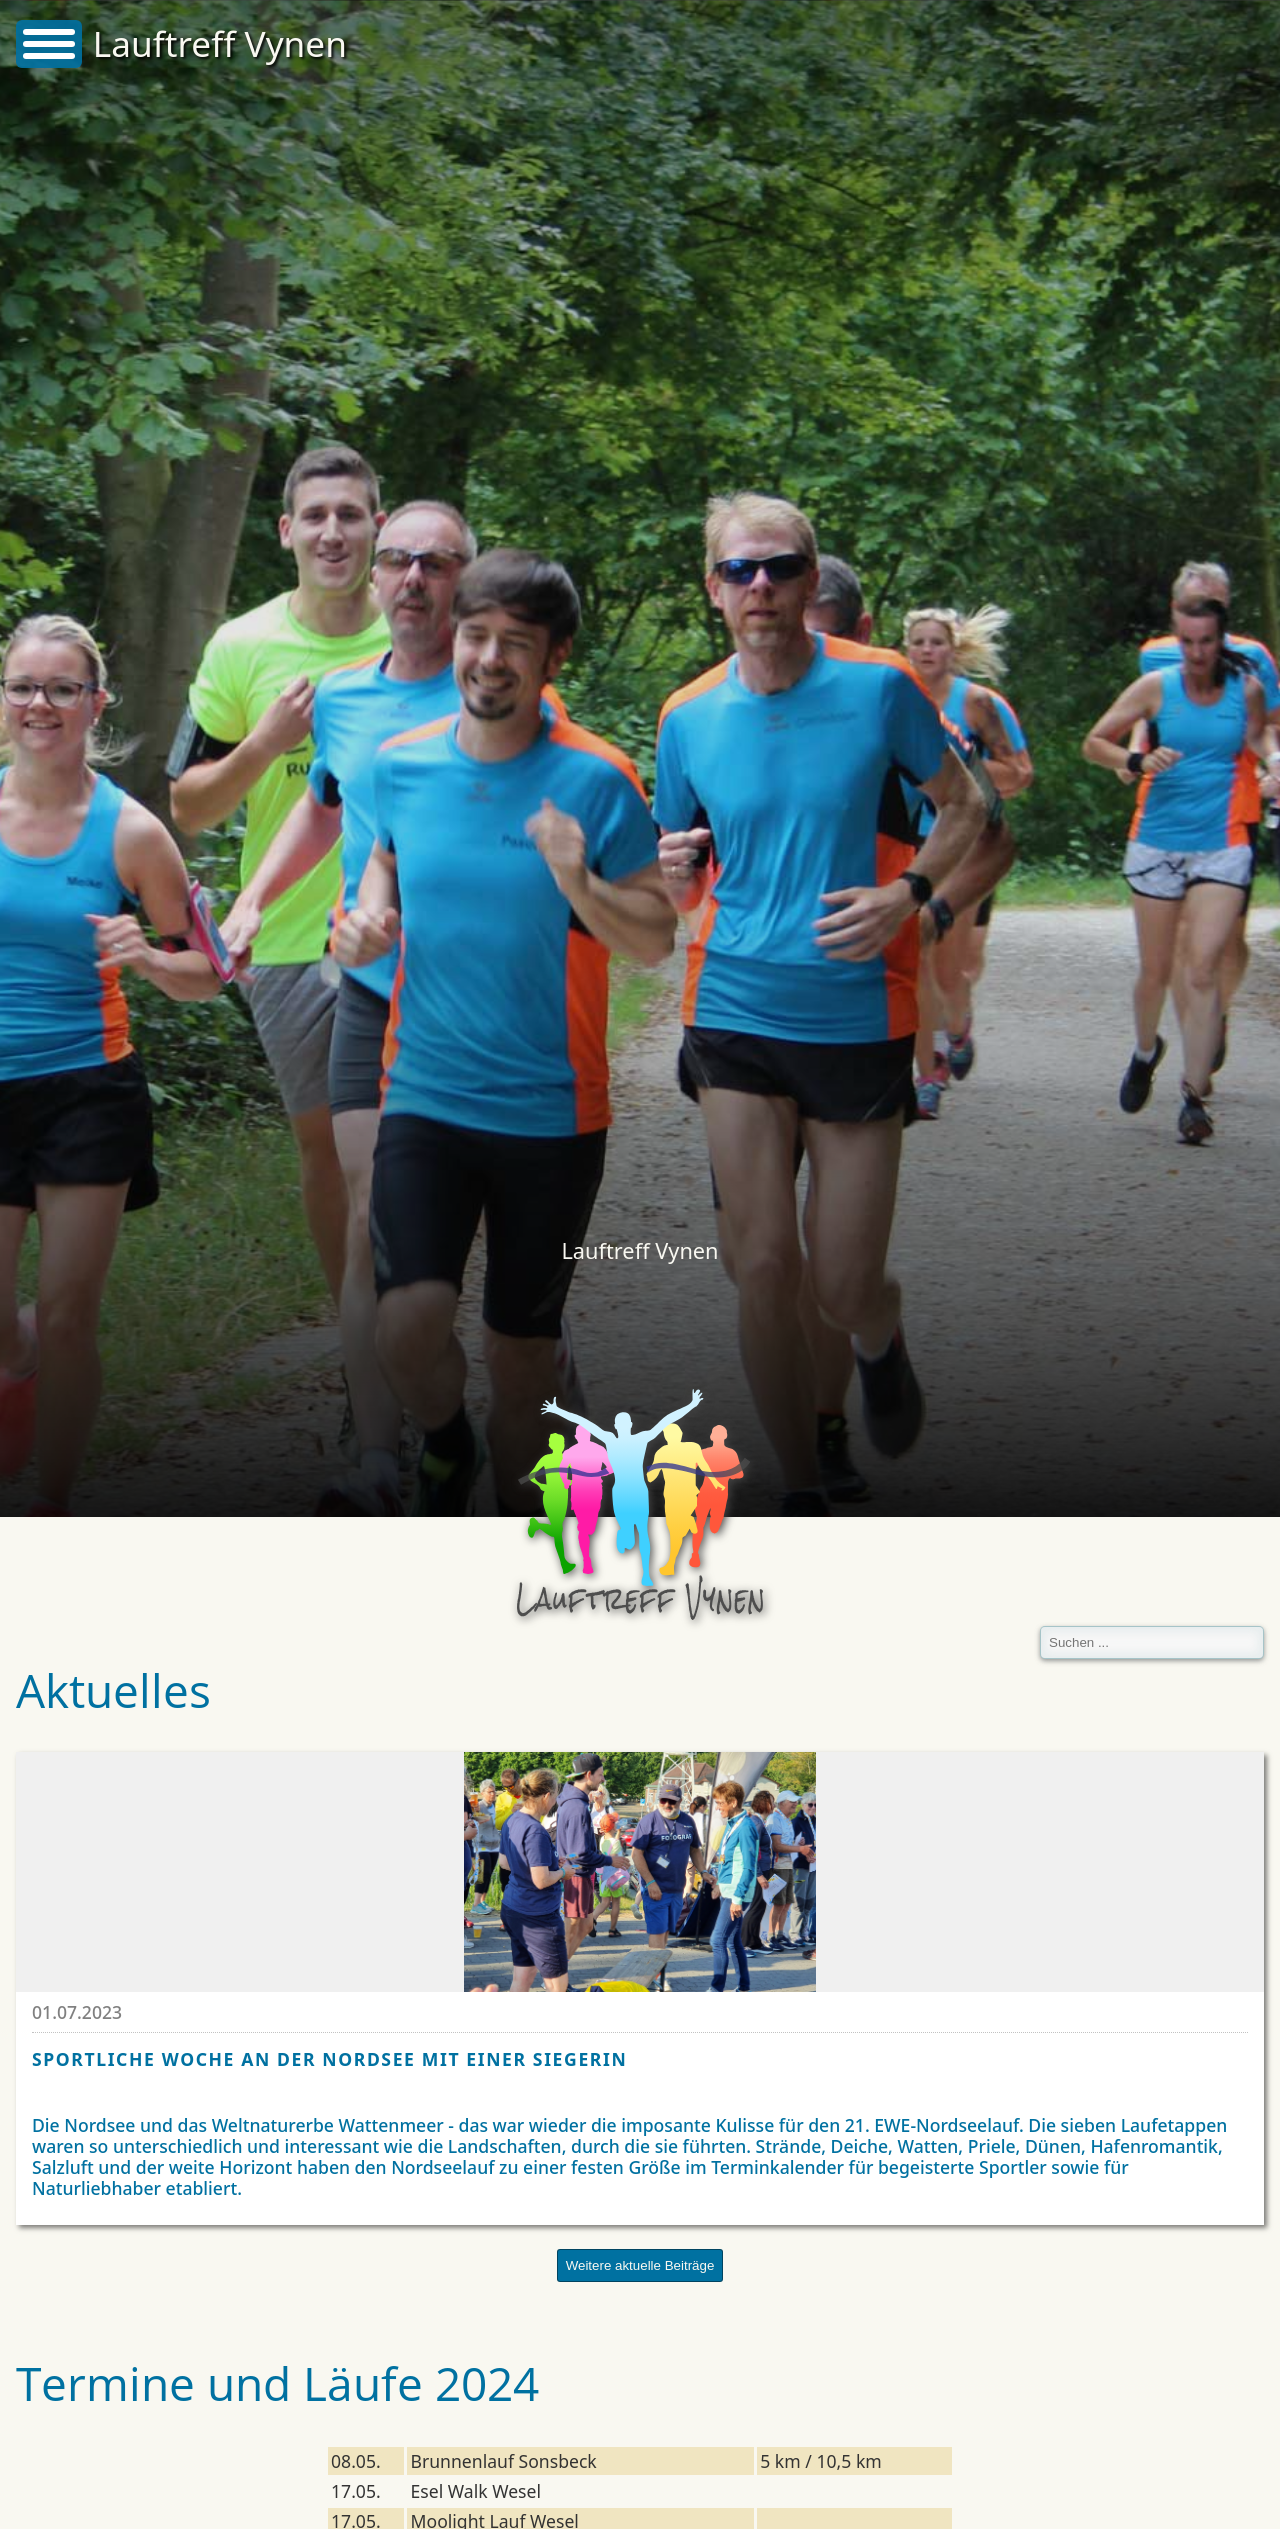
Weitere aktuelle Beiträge (640, 2265)
